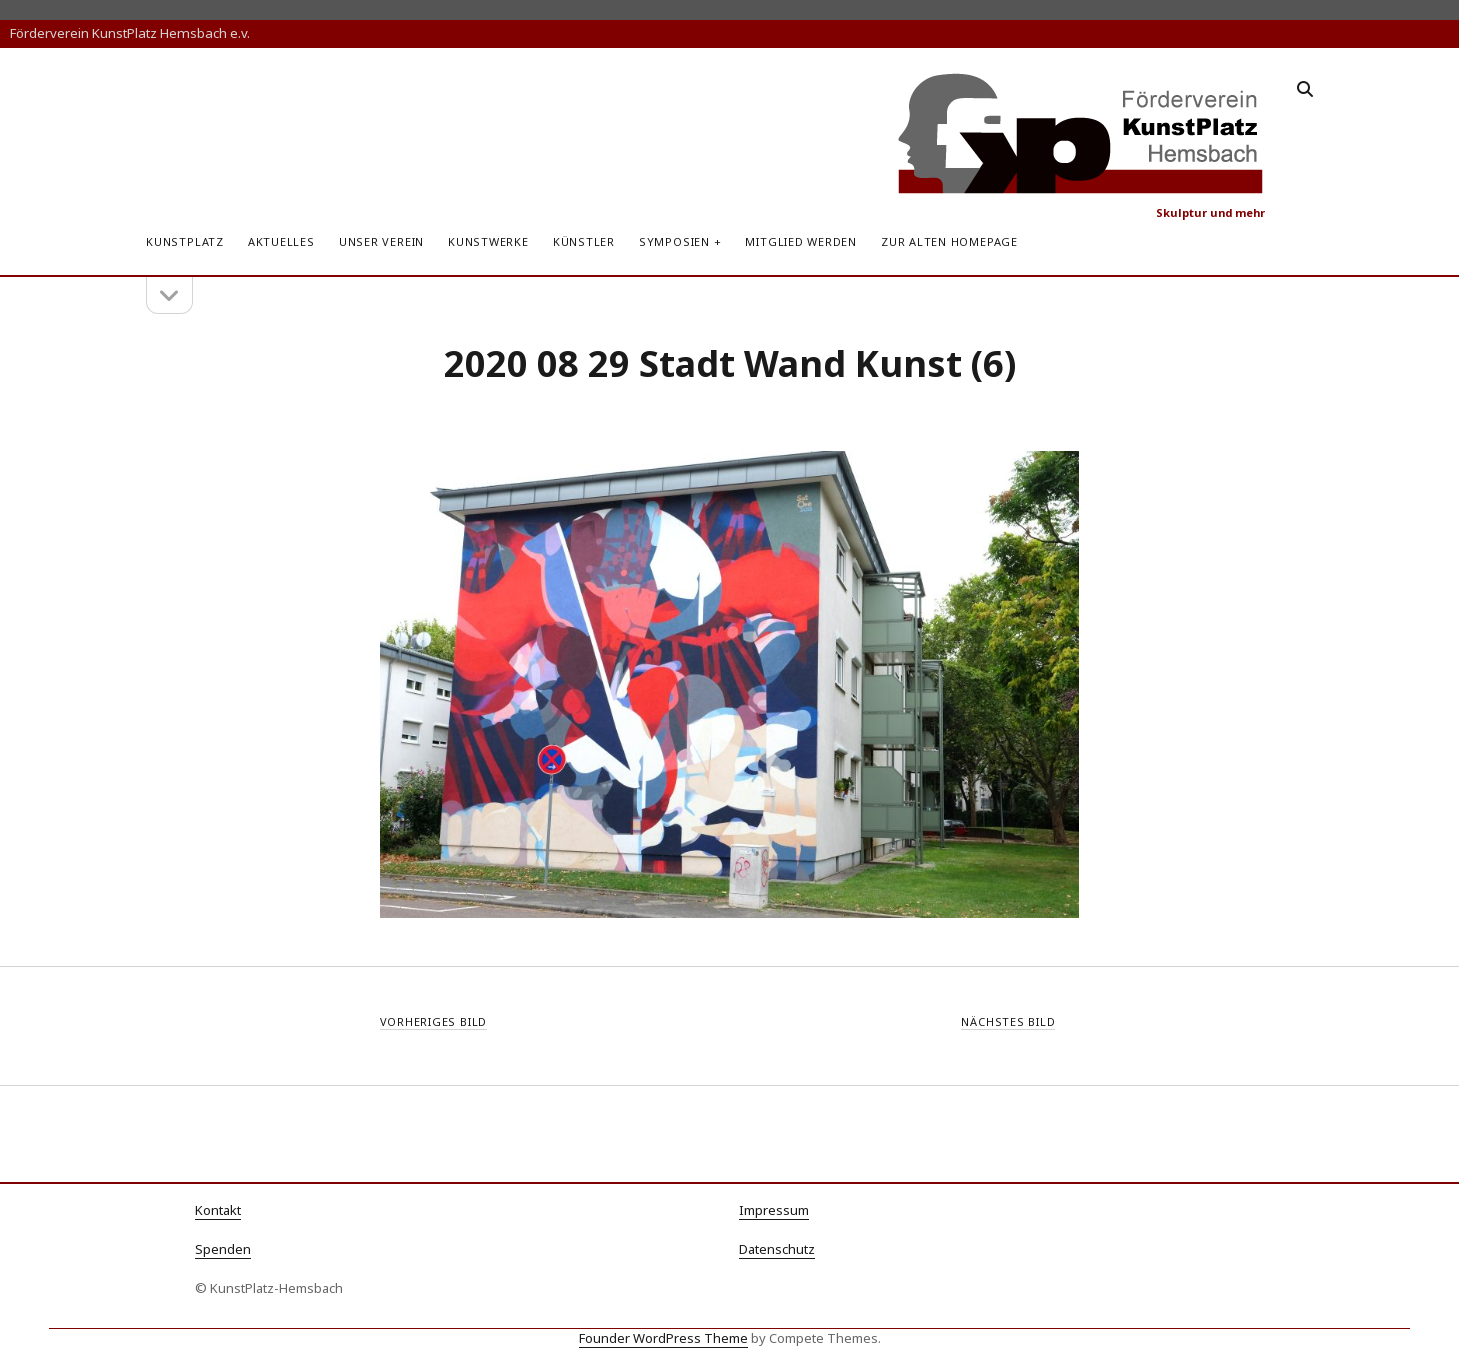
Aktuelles (281, 241)
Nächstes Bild (1008, 1021)
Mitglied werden (801, 241)
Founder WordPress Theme (663, 1338)
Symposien (674, 241)
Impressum (774, 1210)
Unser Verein (381, 241)
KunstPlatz (185, 241)
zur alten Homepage (949, 241)
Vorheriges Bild (434, 1021)
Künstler (584, 241)
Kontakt (218, 1210)
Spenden (223, 1249)
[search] (1305, 90)
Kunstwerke (488, 241)
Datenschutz (777, 1249)
